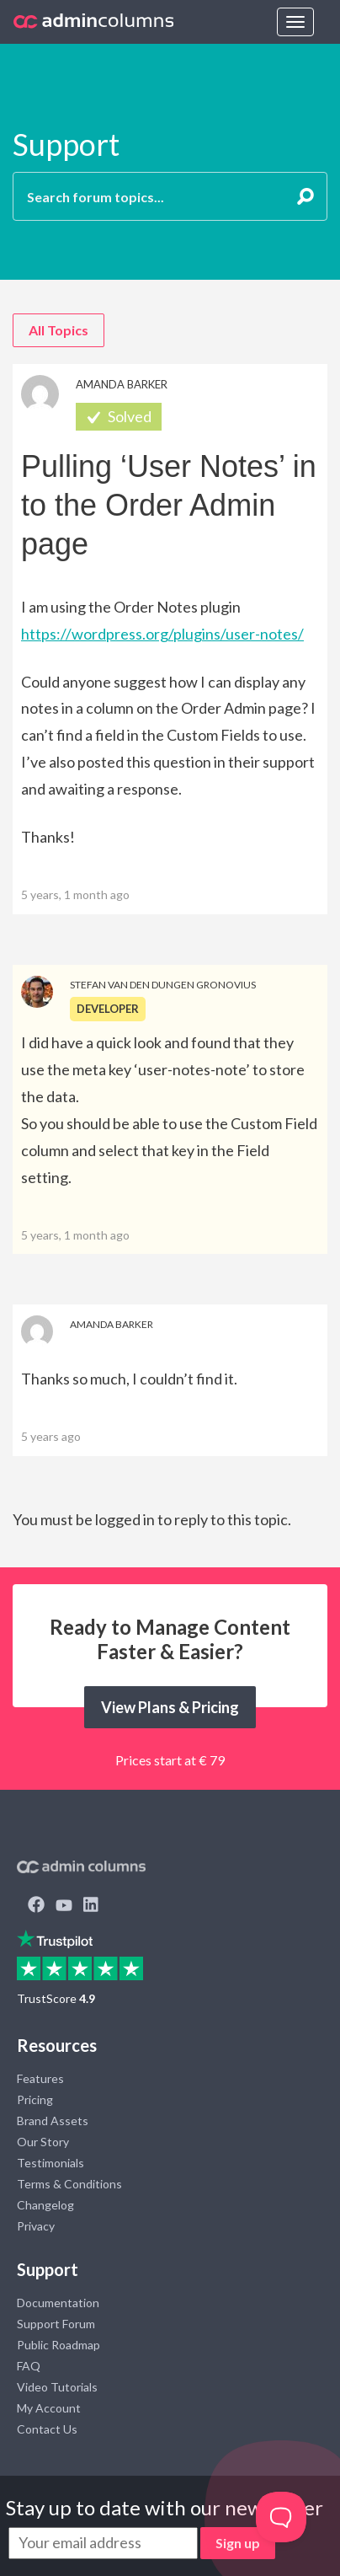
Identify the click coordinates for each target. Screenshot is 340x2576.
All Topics (58, 330)
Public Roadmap (58, 2345)
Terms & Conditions (69, 2184)
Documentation (58, 2302)
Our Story (43, 2141)
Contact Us (47, 2429)
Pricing (35, 2099)
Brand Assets (52, 2120)
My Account (49, 2408)
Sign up (237, 2543)
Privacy (36, 2226)
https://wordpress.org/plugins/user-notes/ (162, 633)
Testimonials (50, 2163)
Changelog (45, 2205)
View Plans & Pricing (170, 1707)
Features (40, 2078)
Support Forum (56, 2323)
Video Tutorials (57, 2387)
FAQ (28, 2366)
